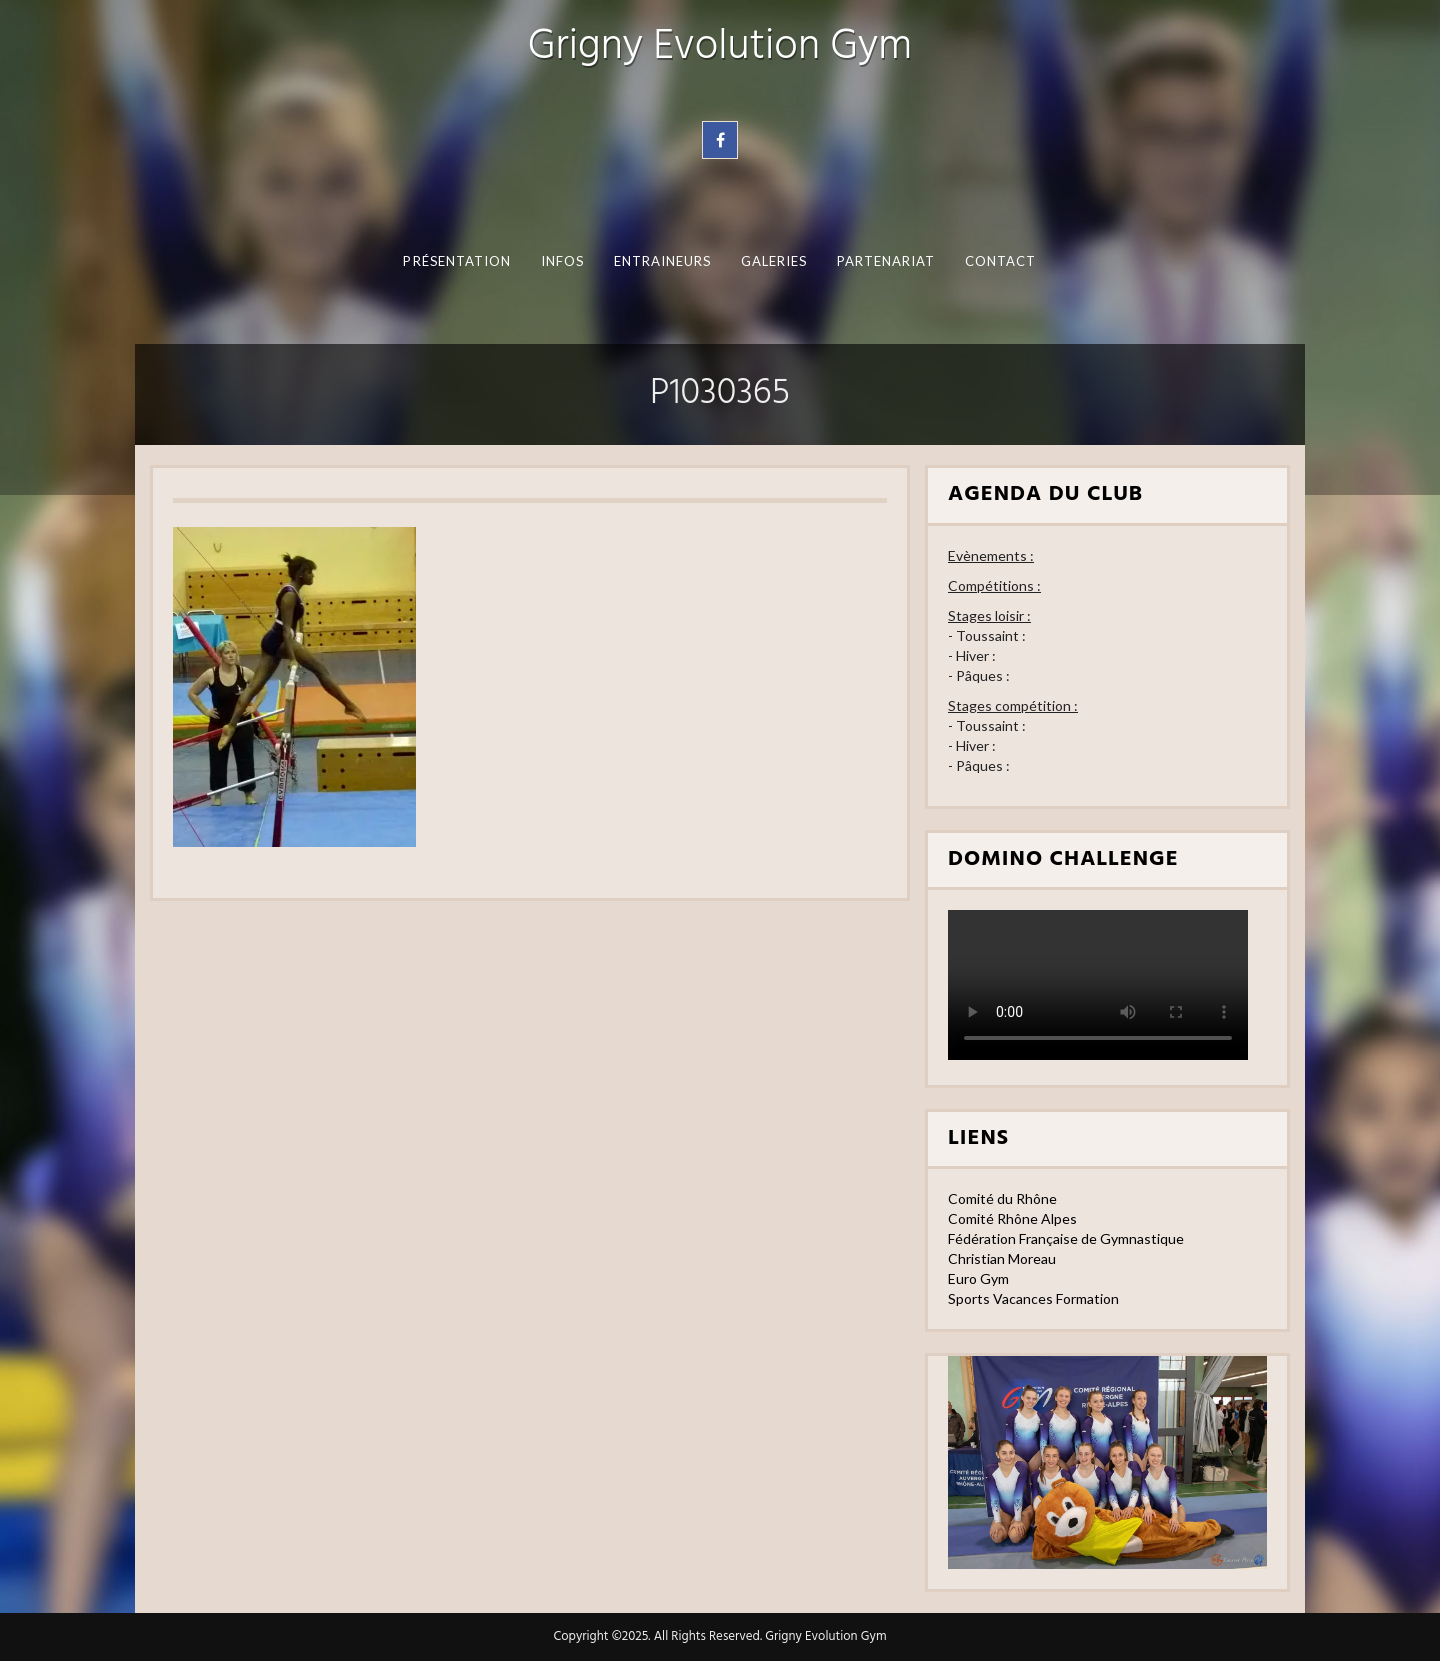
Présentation (457, 261)
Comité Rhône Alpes (1012, 1218)
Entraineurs (663, 261)
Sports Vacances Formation (1033, 1298)
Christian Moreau (1002, 1258)
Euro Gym (978, 1278)
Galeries (774, 261)
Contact (1001, 261)
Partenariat (886, 261)
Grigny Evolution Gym (720, 47)
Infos (562, 261)
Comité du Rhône (1002, 1198)
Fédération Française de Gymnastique (1066, 1238)
